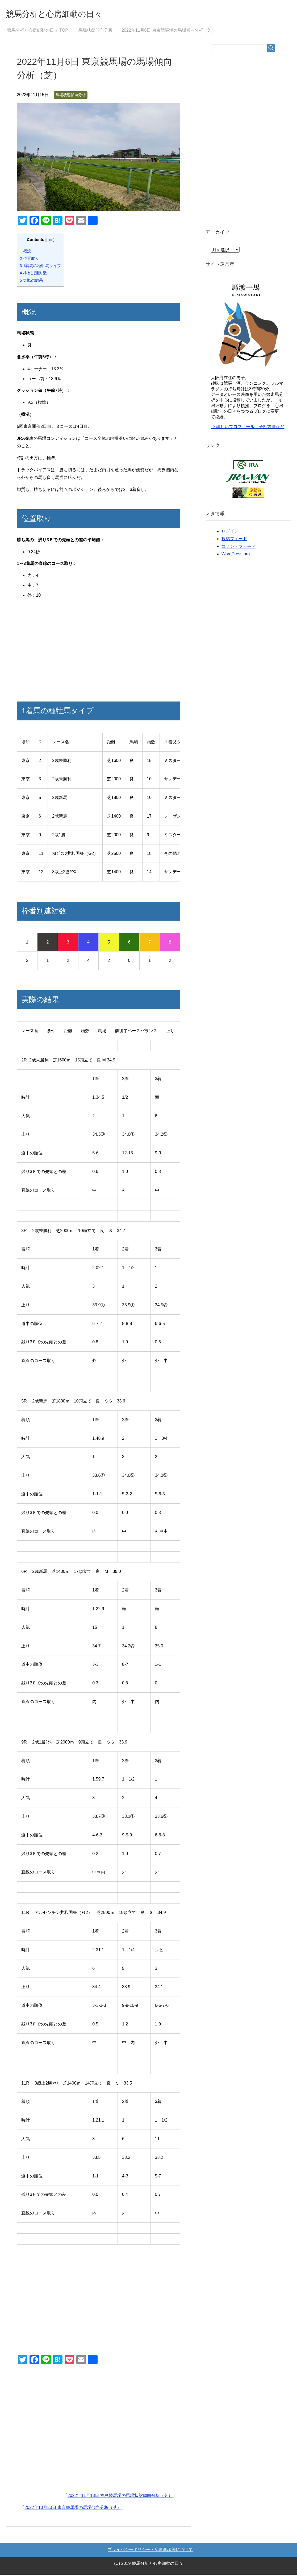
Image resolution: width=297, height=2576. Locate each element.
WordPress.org (235, 555)
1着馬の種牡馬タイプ (40, 267)
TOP (37, 31)
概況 (25, 252)
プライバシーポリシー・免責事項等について (150, 2551)
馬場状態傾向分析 (71, 96)
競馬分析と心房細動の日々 (63, 14)
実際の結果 (31, 281)
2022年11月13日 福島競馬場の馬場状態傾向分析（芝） (120, 2497)
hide (50, 241)
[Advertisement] (98, 649)
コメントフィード (238, 547)
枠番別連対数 (33, 274)
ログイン (230, 532)
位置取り (29, 259)
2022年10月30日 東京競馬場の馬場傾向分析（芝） (72, 2509)
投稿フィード (234, 540)
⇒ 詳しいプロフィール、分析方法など (247, 428)
